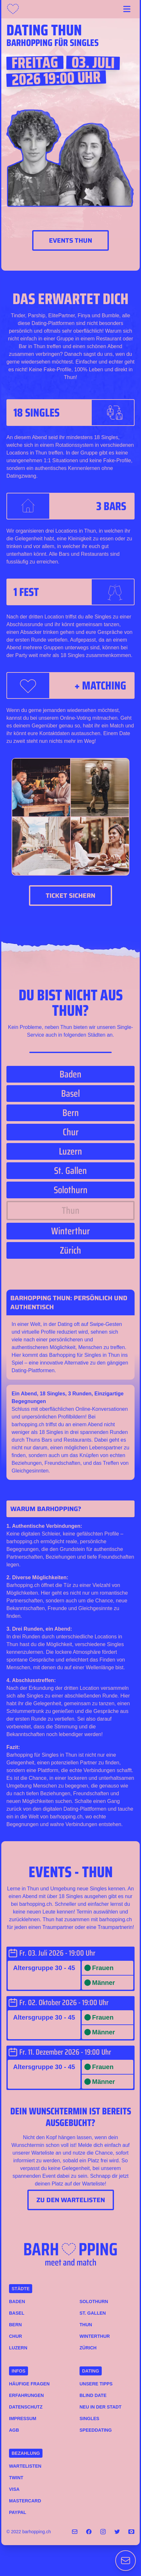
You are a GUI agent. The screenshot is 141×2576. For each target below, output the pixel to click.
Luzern (18, 2347)
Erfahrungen (26, 2395)
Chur (15, 2336)
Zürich (88, 2347)
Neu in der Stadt (100, 2406)
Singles (89, 2418)
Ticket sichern (70, 895)
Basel (16, 2313)
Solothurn (94, 2301)
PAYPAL (17, 2512)
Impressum (22, 2418)
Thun (86, 2324)
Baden (17, 2301)
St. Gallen (93, 2313)
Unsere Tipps (96, 2383)
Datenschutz (25, 2406)
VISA (14, 2489)
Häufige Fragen (29, 2383)
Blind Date (93, 2395)
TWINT (16, 2477)
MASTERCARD (25, 2500)
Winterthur (95, 2336)
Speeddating (96, 2430)
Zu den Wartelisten (70, 2200)
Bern (15, 2324)
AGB (14, 2430)
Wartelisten (25, 2466)
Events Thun (70, 240)
